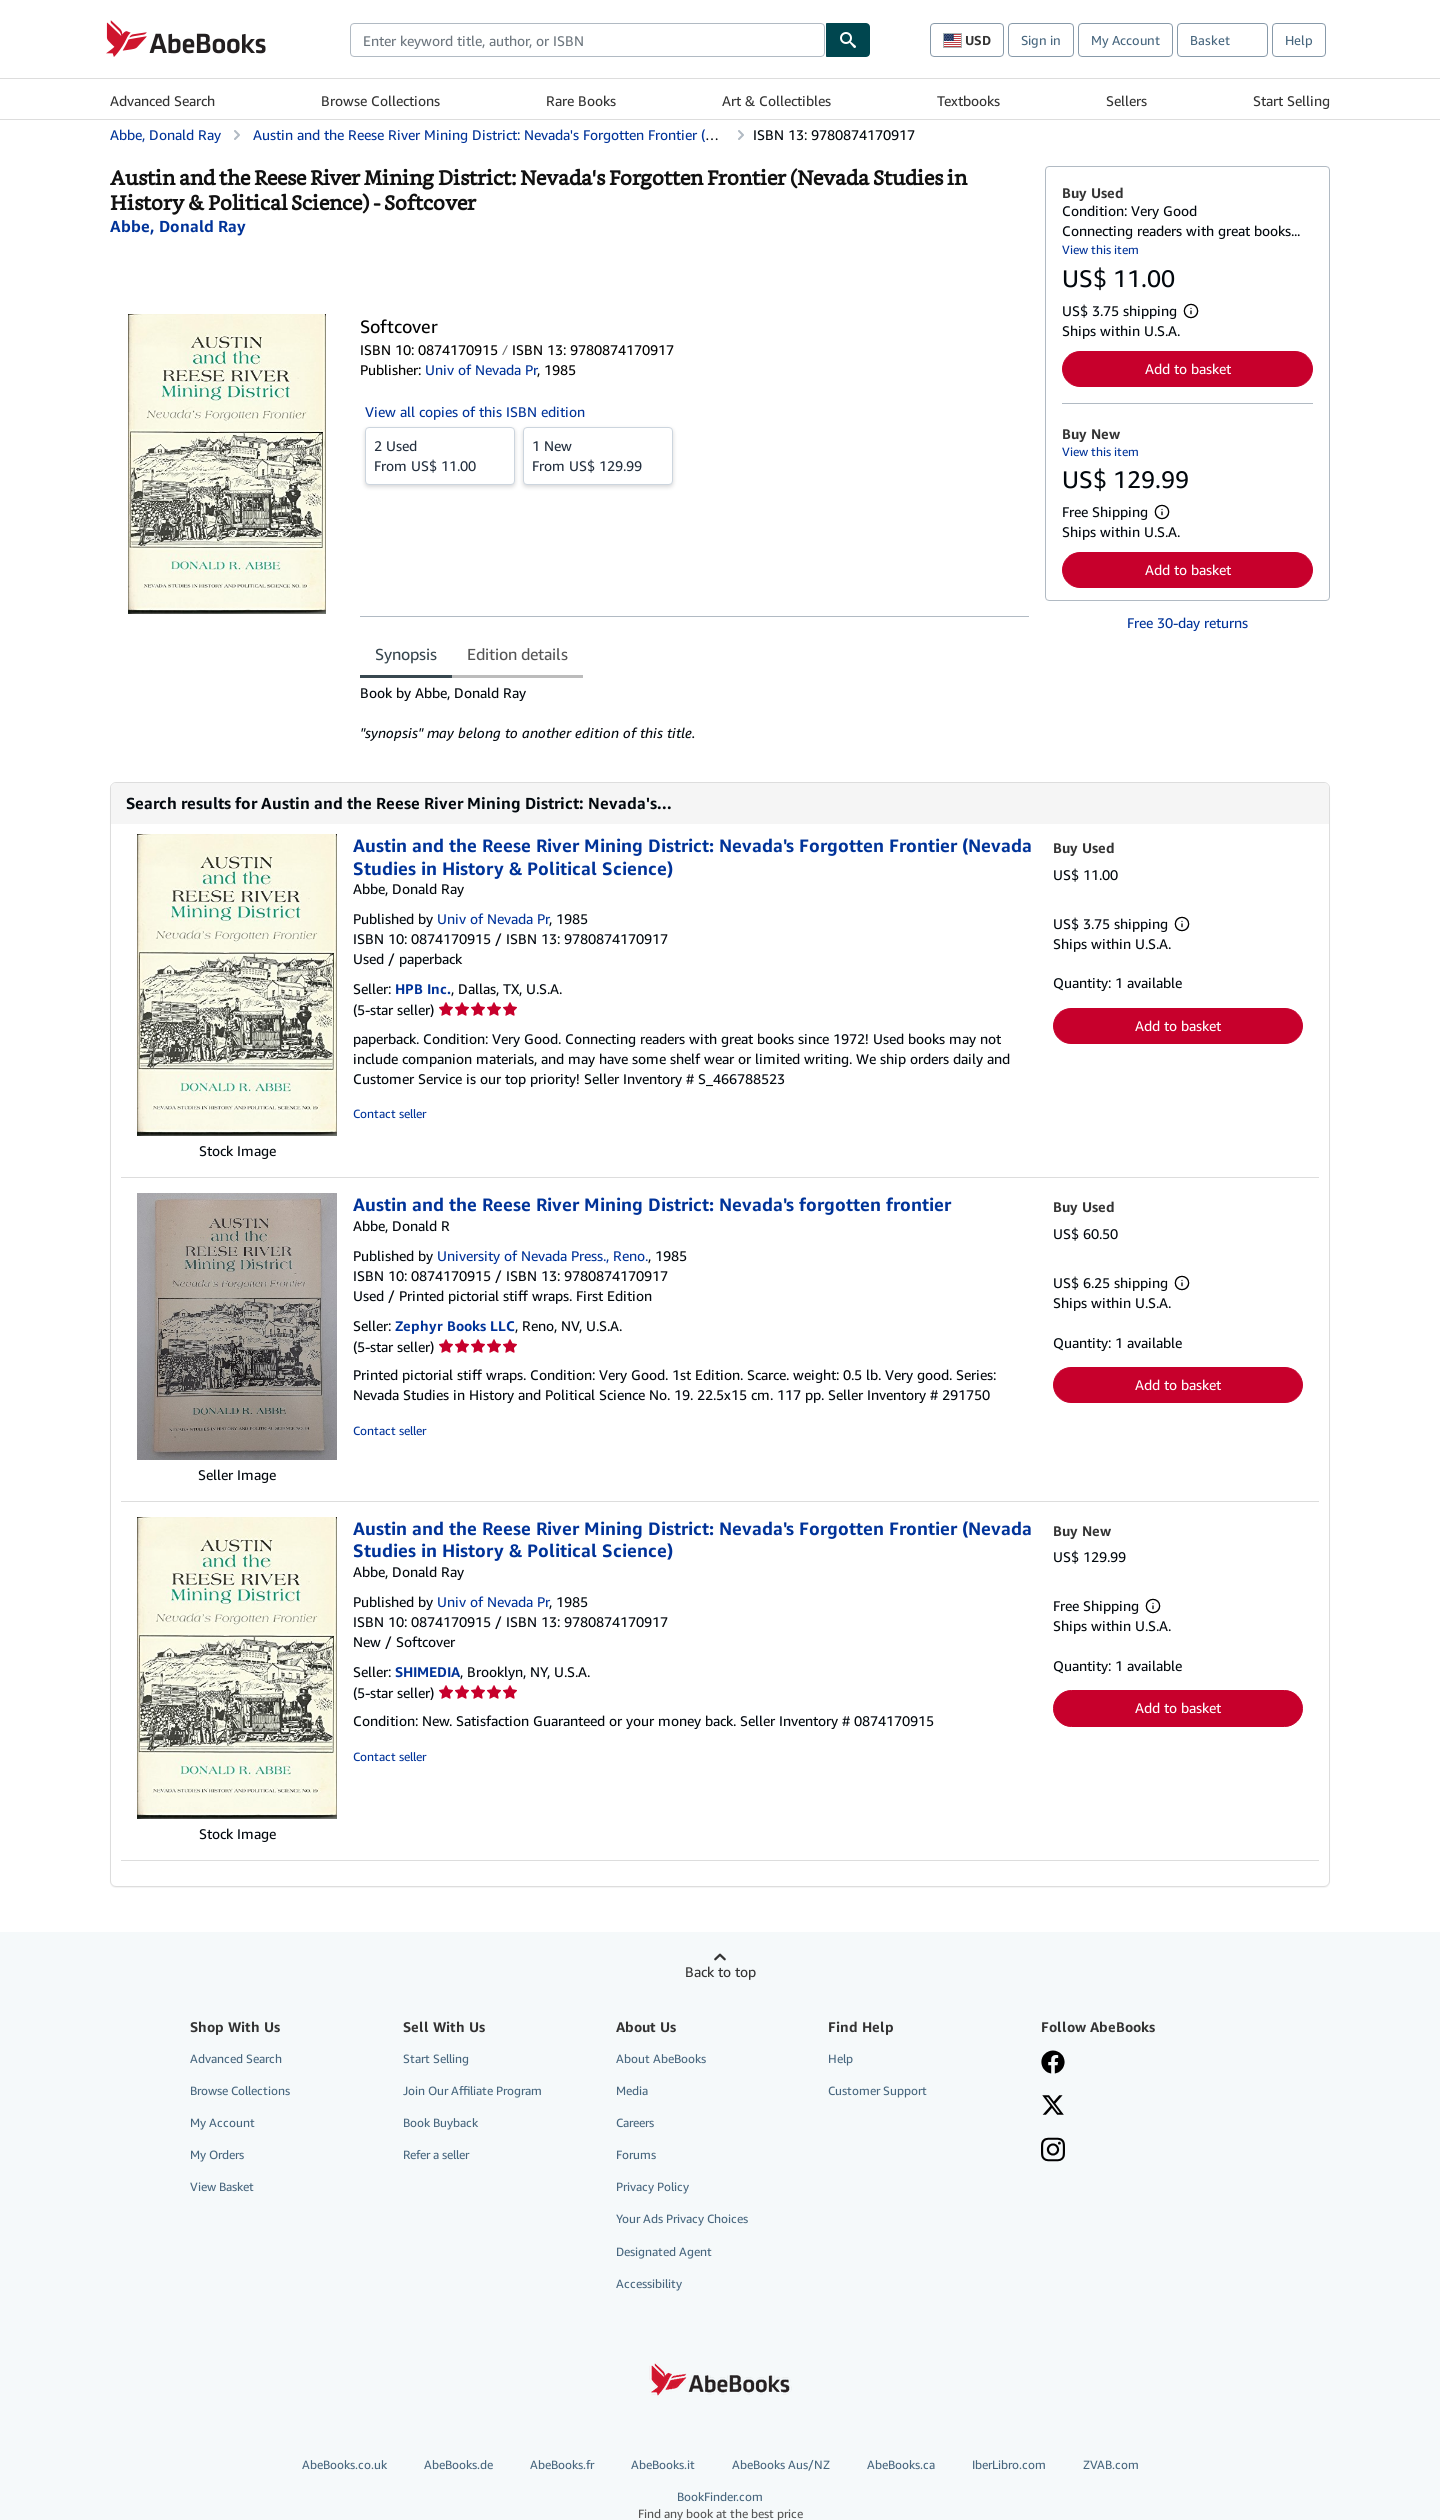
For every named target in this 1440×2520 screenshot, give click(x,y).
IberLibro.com (1009, 2464)
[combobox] (587, 40)
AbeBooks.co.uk (344, 2464)
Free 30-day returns (1187, 622)
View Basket (222, 2186)
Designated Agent (664, 2251)
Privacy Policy (652, 2186)
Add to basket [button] (1188, 368)
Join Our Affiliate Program (472, 2090)
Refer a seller (436, 2154)
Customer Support (877, 2090)
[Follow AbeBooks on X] (1053, 2107)
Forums (636, 2154)
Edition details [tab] (517, 654)
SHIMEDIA (427, 1671)
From (440, 455)
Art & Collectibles (776, 100)
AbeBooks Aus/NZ (781, 2464)
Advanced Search (162, 100)
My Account (1125, 40)
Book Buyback (440, 2122)
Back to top (720, 1971)
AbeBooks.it (663, 2464)
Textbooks (968, 100)
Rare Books (581, 100)
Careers (635, 2122)
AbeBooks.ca (901, 2464)
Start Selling (1291, 100)
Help (1299, 40)
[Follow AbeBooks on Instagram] (1053, 2152)
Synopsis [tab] (406, 654)
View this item (1100, 249)
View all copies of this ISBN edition (475, 411)
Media (632, 2090)
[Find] (848, 40)
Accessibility (649, 2283)
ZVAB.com (1111, 2464)
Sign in (1041, 40)
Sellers (1126, 100)
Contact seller (389, 1113)
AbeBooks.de (458, 2464)
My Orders (217, 2154)
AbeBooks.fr (562, 2464)
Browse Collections (380, 100)
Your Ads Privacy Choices (682, 2218)
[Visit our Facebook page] (1053, 2064)
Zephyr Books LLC (455, 1325)
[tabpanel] (694, 713)
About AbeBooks (661, 2058)
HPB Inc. (423, 988)
